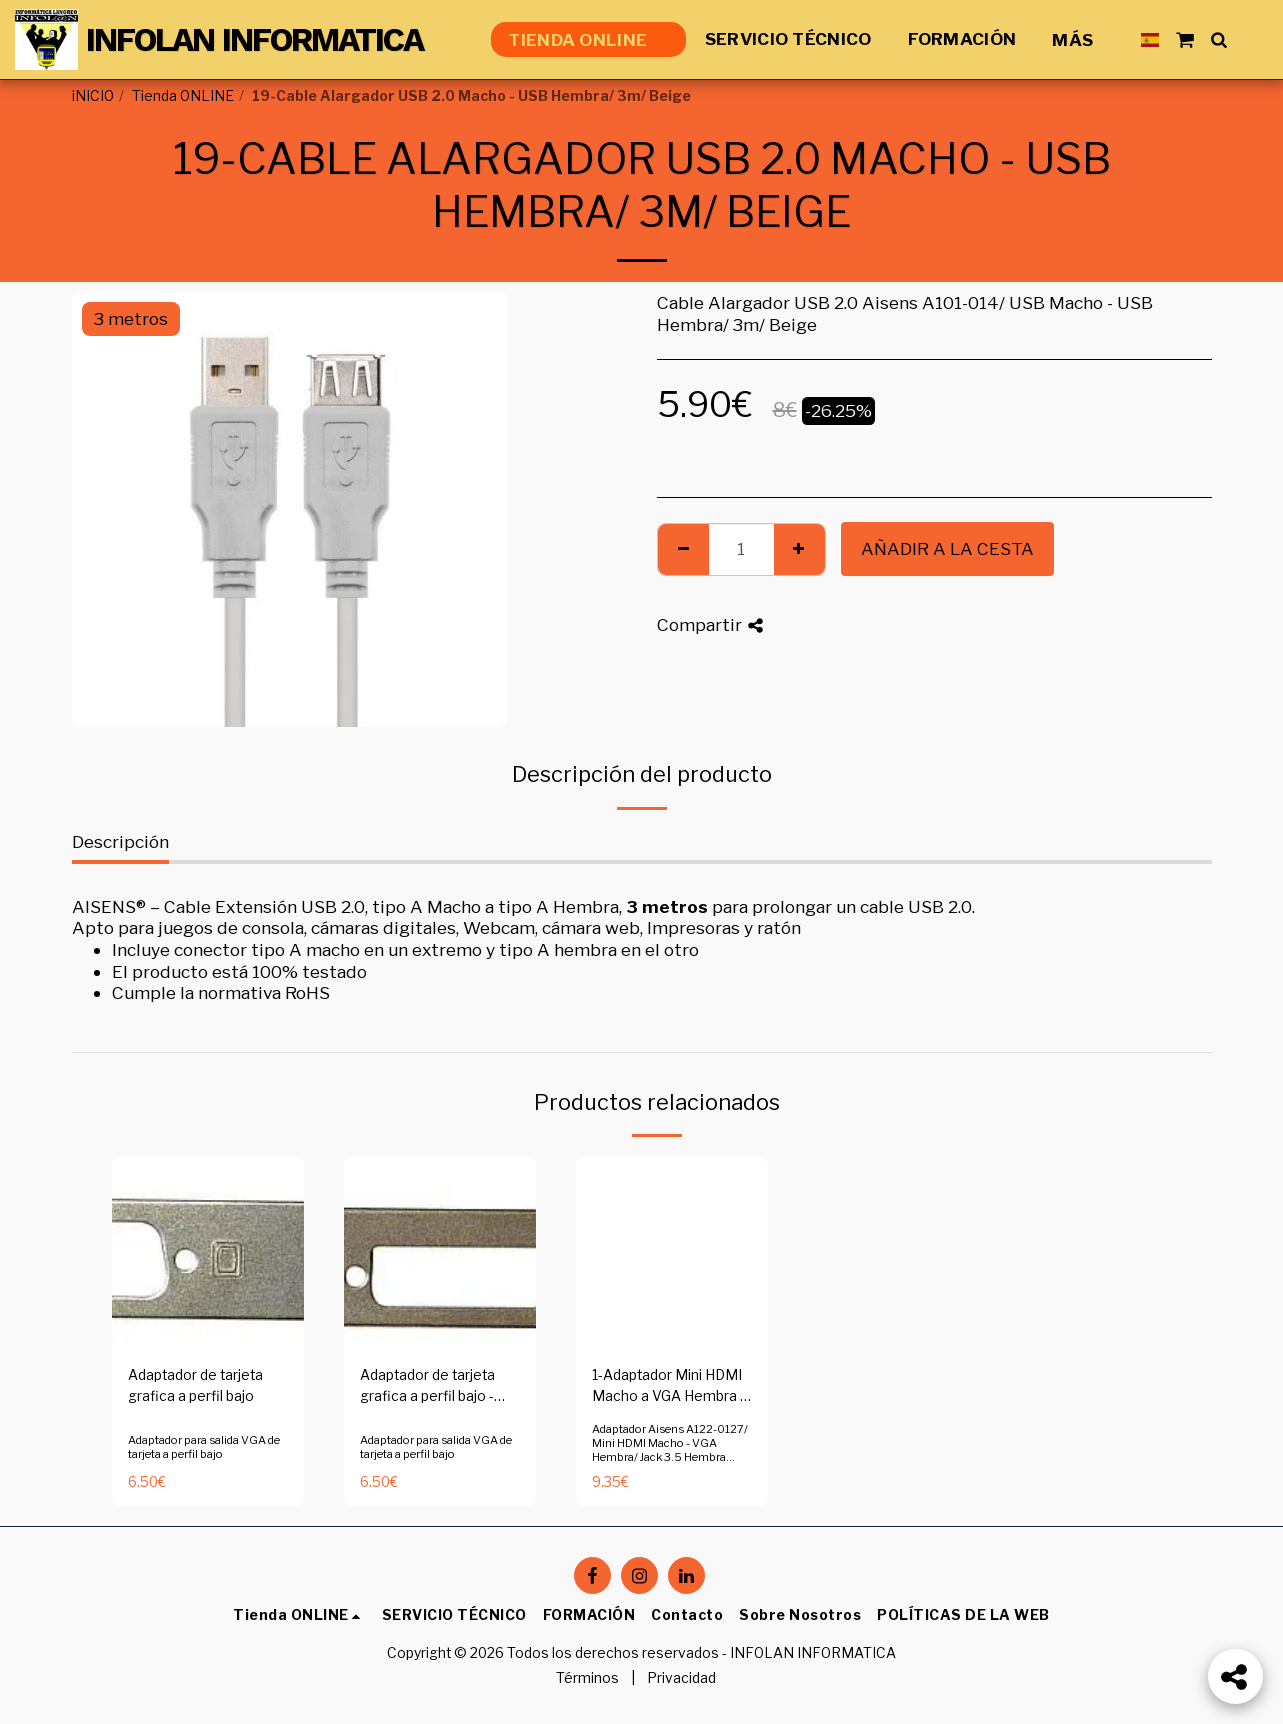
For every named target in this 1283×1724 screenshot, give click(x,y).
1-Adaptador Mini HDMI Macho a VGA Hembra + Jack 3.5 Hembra (670, 1387)
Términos (587, 1678)
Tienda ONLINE (183, 96)
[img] (208, 1253)
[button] (1184, 39)
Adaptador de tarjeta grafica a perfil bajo (195, 1385)
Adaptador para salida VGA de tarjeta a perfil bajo (204, 1447)
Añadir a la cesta (947, 548)
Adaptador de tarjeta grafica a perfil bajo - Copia (427, 1387)
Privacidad (681, 1678)
